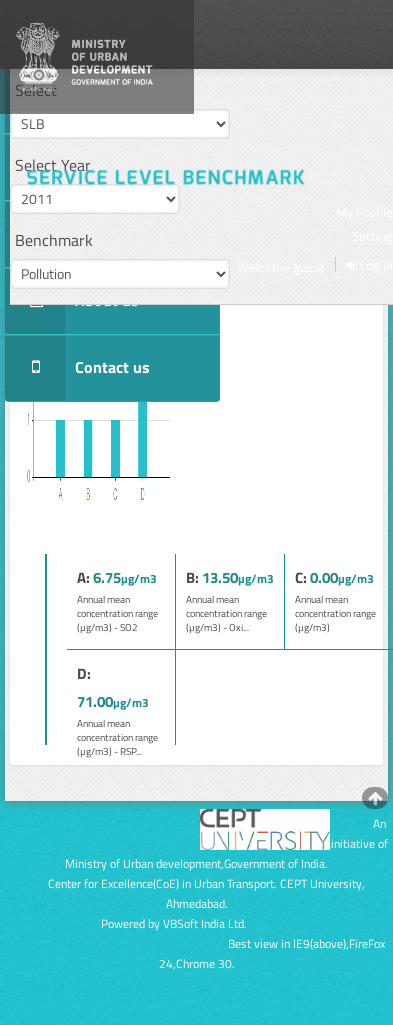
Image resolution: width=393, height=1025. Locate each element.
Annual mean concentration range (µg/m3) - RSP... (117, 737)
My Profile (364, 212)
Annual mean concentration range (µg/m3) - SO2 (117, 613)
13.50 (220, 577)
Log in (369, 265)
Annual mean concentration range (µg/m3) (335, 613)
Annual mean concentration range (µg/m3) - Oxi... (226, 613)
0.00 (324, 577)
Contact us (77, 368)
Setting (372, 236)
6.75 (107, 577)
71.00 (95, 701)
